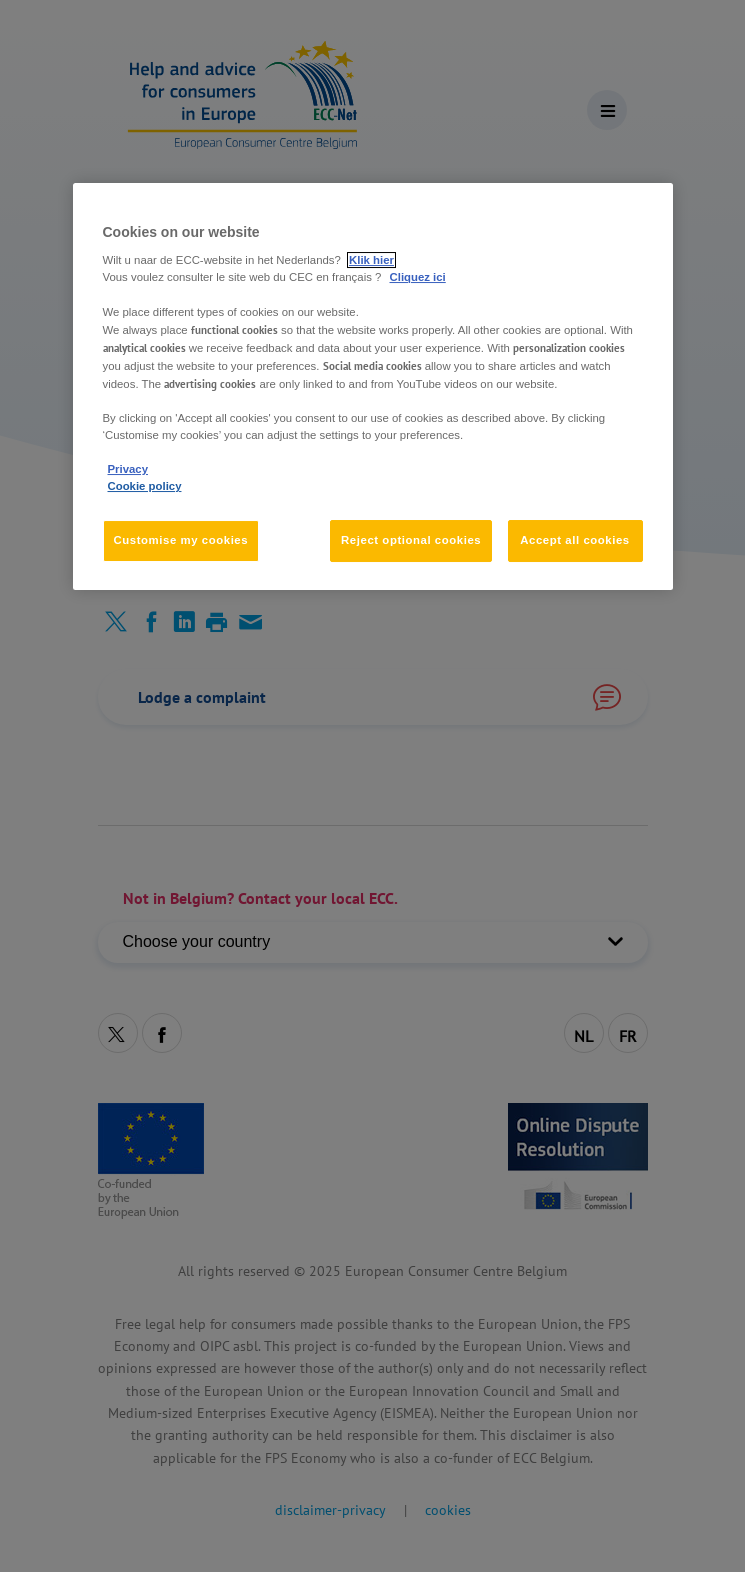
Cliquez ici (418, 277)
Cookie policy (145, 486)
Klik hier (371, 260)
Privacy (128, 469)
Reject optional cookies (411, 540)
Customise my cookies (181, 540)
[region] (373, 386)
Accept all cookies (575, 540)
